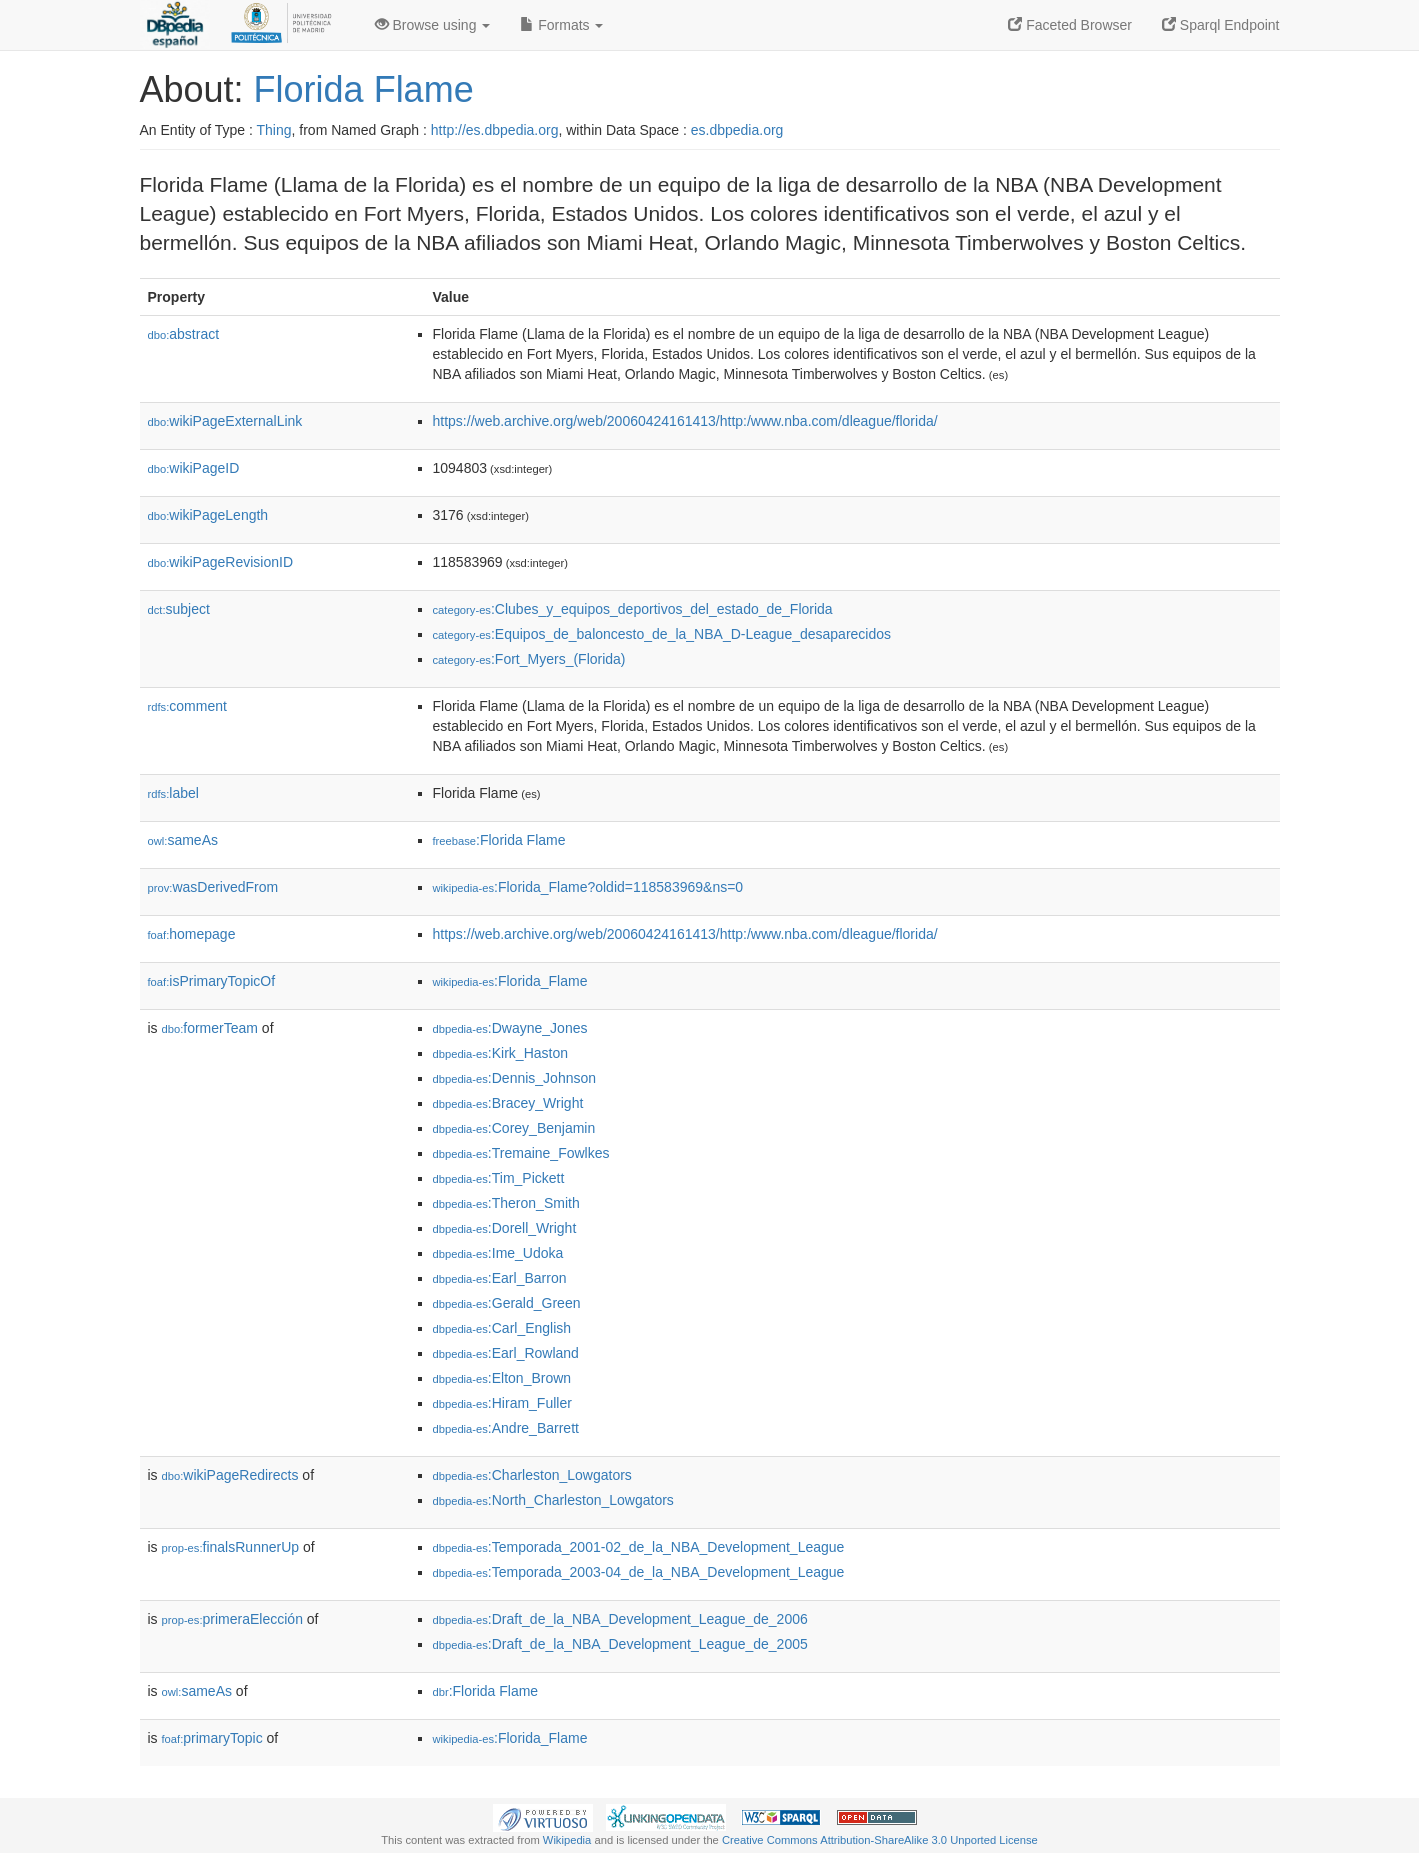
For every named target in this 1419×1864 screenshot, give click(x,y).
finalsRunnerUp (231, 1547)
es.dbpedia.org (737, 130)
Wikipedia (567, 1840)
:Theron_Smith (506, 1203)
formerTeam (210, 1028)
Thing (274, 130)
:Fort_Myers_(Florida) (529, 659)
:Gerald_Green (507, 1303)
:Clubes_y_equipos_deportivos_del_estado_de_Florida (633, 609)
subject (179, 609)
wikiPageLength (208, 515)
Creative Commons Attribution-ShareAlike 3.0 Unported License (880, 1840)
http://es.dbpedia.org (495, 130)
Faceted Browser (1070, 25)
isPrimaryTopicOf (212, 981)
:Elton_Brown (502, 1378)
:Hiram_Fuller (502, 1403)
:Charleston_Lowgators (532, 1475)
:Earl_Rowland (506, 1353)
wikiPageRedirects (230, 1475)
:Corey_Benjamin (514, 1128)
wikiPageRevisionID (221, 562)
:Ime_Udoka (498, 1253)
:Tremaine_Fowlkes (521, 1153)
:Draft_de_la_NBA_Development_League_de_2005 (620, 1644)
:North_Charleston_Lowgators (553, 1500)
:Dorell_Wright (505, 1228)
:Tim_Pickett (499, 1178)
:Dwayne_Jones (510, 1028)
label (173, 793)
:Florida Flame (499, 840)
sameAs (183, 840)
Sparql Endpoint (1221, 25)
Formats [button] (561, 25)
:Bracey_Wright (508, 1103)
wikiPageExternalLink (225, 421)
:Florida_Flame (510, 981)
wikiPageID (194, 468)
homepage (192, 934)
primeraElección (232, 1619)
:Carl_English (502, 1328)
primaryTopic (212, 1738)
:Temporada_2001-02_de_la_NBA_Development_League (639, 1547)
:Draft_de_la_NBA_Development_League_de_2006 (620, 1619)
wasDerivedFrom (213, 887)
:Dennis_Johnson (515, 1078)
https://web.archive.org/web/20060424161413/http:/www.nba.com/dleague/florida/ (685, 421)
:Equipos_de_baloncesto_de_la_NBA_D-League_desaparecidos (662, 634)
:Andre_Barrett (506, 1428)
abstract (184, 334)
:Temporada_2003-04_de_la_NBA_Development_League (639, 1572)
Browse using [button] (433, 25)
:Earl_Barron (500, 1278)
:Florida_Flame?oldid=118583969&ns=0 (588, 887)
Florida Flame (364, 89)
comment (187, 706)
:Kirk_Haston (501, 1053)
